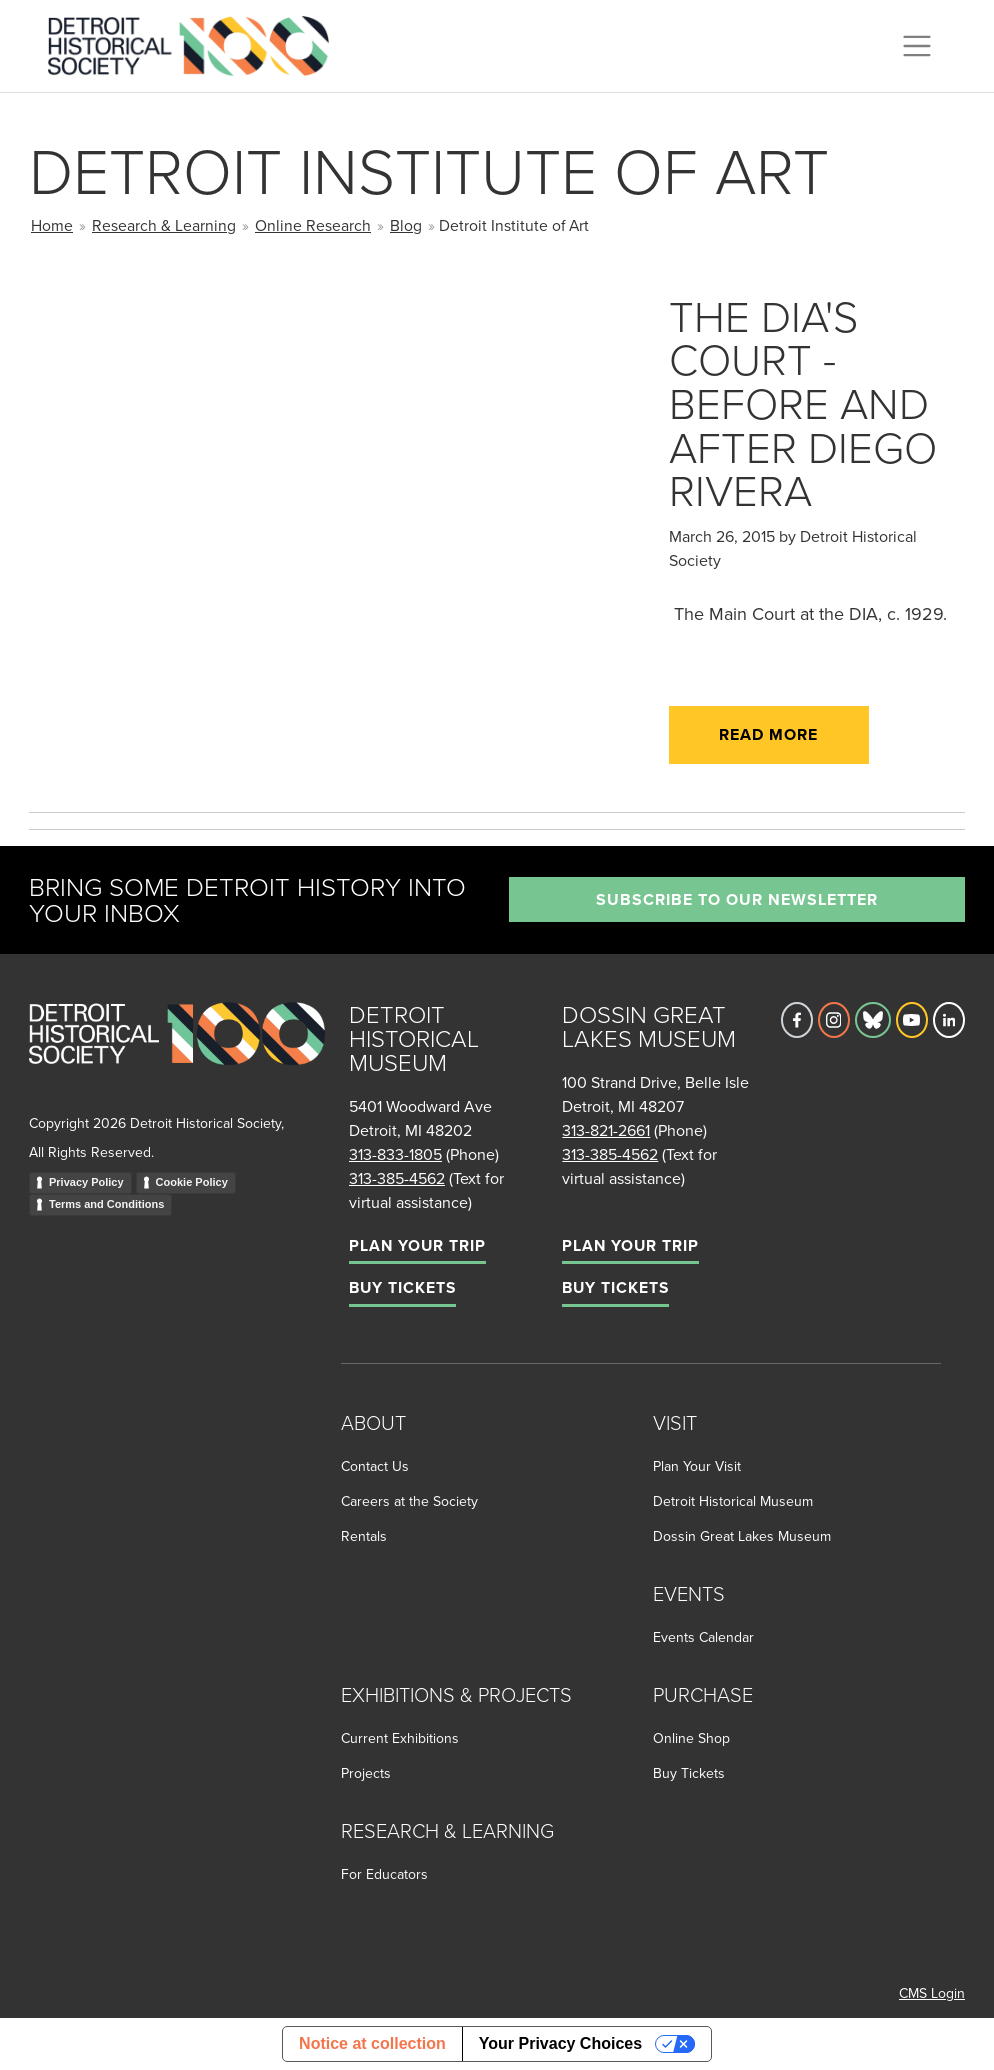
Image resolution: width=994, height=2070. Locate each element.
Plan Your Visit (697, 1466)
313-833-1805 (395, 1154)
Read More (768, 734)
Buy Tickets (402, 1287)
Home (52, 225)
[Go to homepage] (177, 1055)
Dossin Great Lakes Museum (742, 1536)
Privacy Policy (86, 1182)
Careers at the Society (409, 1501)
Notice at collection (372, 2043)
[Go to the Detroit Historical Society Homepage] (196, 43)
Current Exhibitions (400, 1738)
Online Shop (691, 1738)
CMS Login (932, 1993)
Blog (406, 225)
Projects (366, 1773)
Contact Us (375, 1466)
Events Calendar (703, 1637)
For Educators (384, 1874)
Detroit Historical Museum (733, 1501)
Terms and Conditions (106, 1204)
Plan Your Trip (417, 1245)
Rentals (364, 1536)
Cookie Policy (192, 1182)
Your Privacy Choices (560, 2043)
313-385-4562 (397, 1178)
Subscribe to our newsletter (737, 899)
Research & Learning (164, 225)
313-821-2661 (606, 1130)
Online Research (313, 225)
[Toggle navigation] (917, 46)
